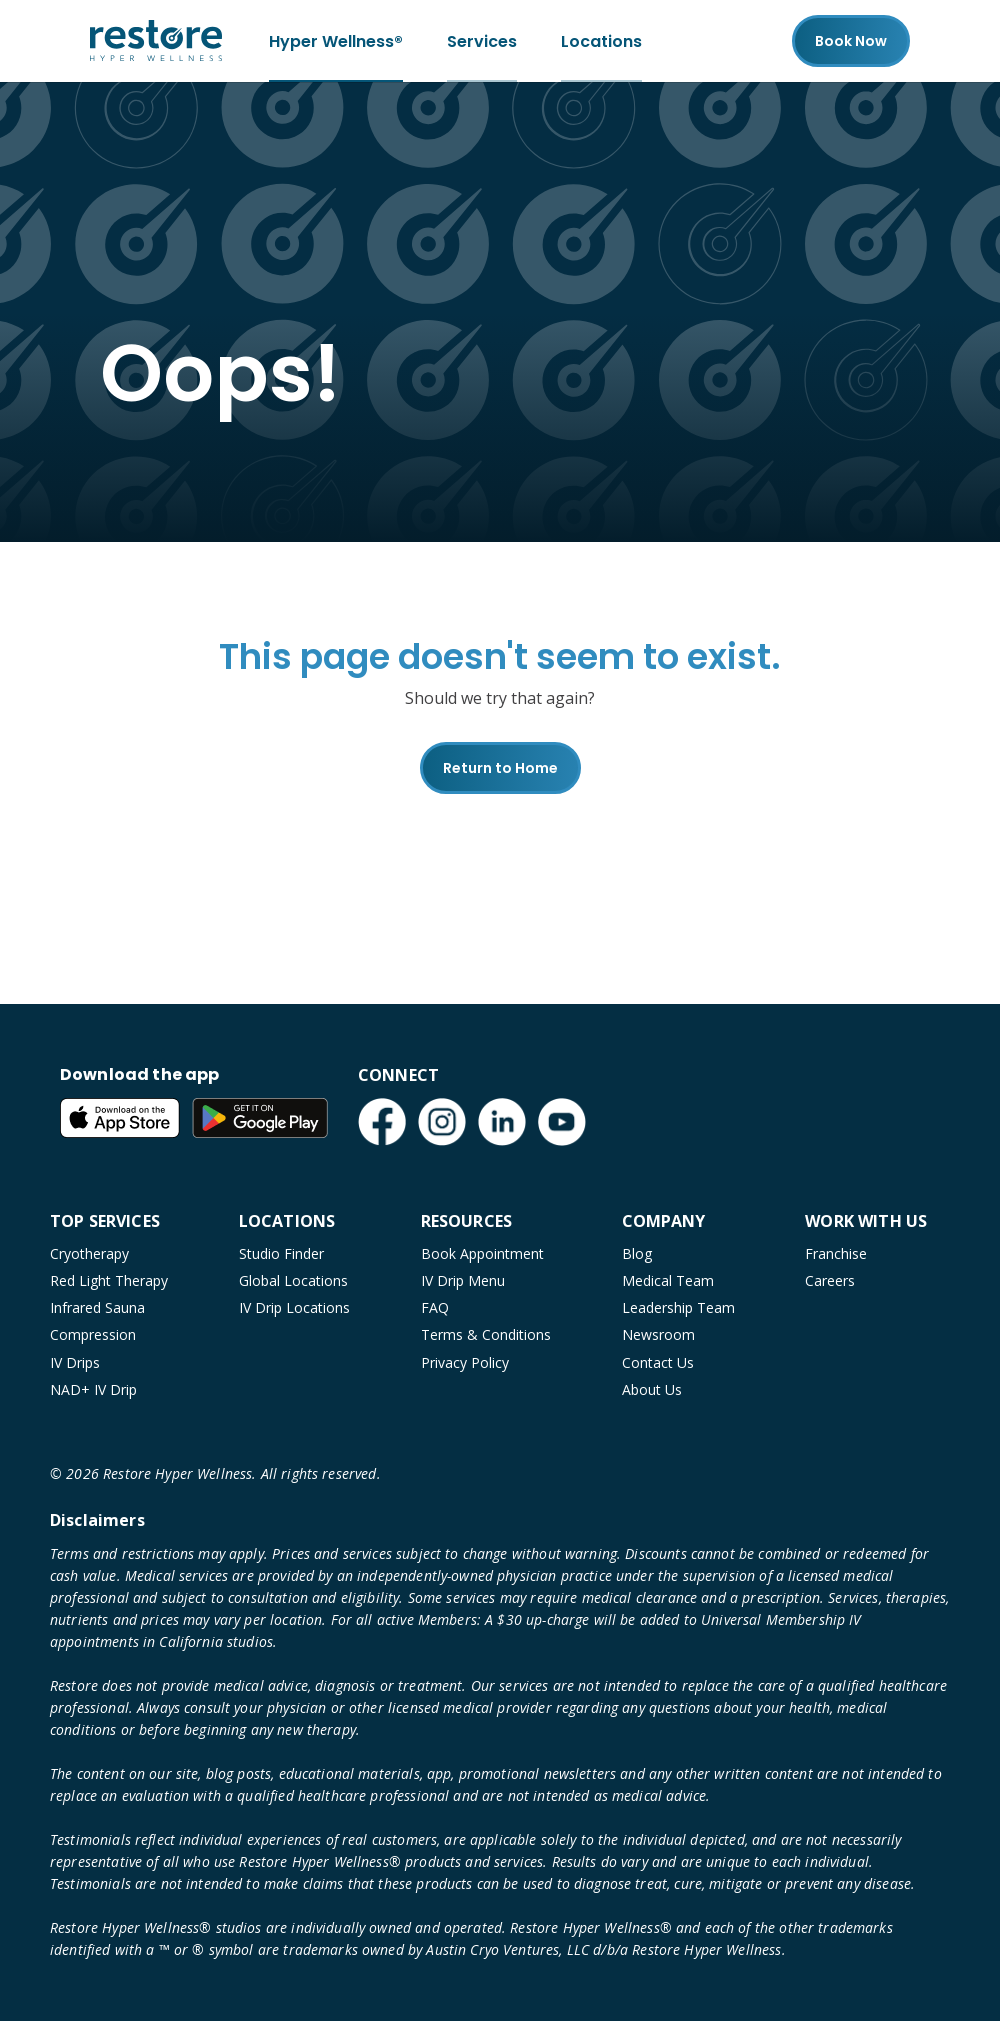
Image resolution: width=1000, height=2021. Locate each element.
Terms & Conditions (486, 1334)
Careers (830, 1280)
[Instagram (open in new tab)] (442, 1122)
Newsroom (658, 1334)
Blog (637, 1253)
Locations (601, 40)
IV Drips (75, 1362)
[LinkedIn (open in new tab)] (502, 1122)
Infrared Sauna (97, 1307)
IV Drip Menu (463, 1280)
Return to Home (500, 768)
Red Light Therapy (109, 1280)
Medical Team (668, 1280)
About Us (652, 1389)
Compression (93, 1334)
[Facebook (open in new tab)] (382, 1122)
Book (851, 41)
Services (482, 40)
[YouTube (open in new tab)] (562, 1122)
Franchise (836, 1253)
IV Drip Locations (294, 1307)
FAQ (435, 1307)
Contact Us (658, 1362)
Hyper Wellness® (336, 40)
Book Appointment (482, 1253)
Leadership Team (678, 1307)
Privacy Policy (465, 1362)
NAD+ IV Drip (93, 1389)
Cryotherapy (89, 1253)
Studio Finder (281, 1253)
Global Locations (293, 1280)
